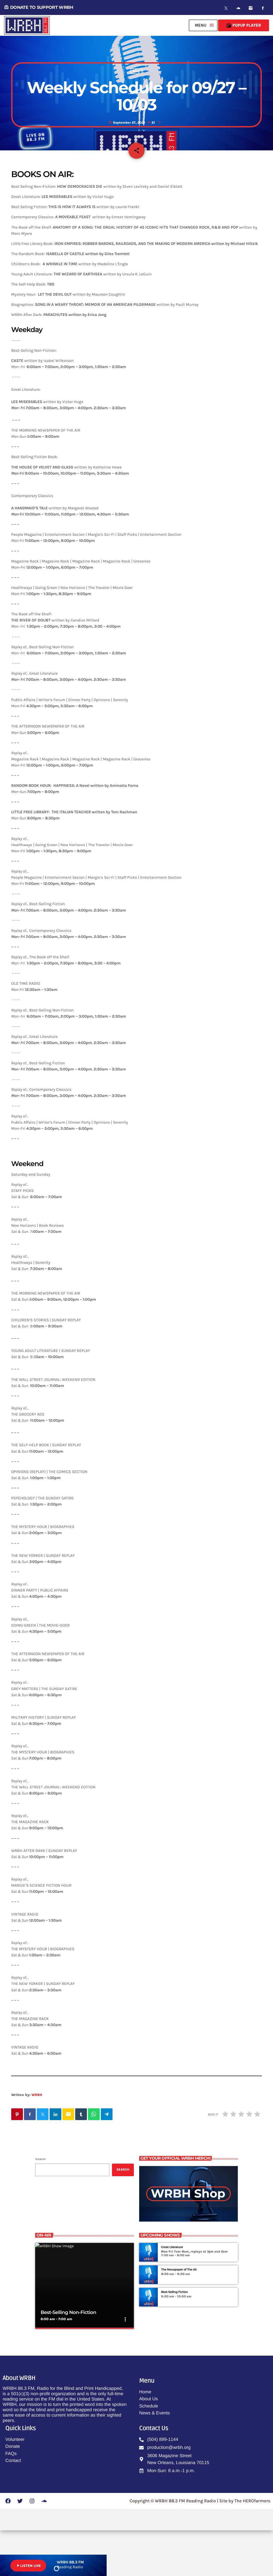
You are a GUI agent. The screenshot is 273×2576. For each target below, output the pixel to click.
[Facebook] (263, 8)
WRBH (36, 2140)
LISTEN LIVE (28, 2565)
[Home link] (27, 25)
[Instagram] (250, 8)
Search (40, 2205)
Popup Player (243, 25)
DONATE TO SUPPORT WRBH (38, 7)
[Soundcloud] (238, 8)
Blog (136, 100)
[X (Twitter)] (226, 8)
